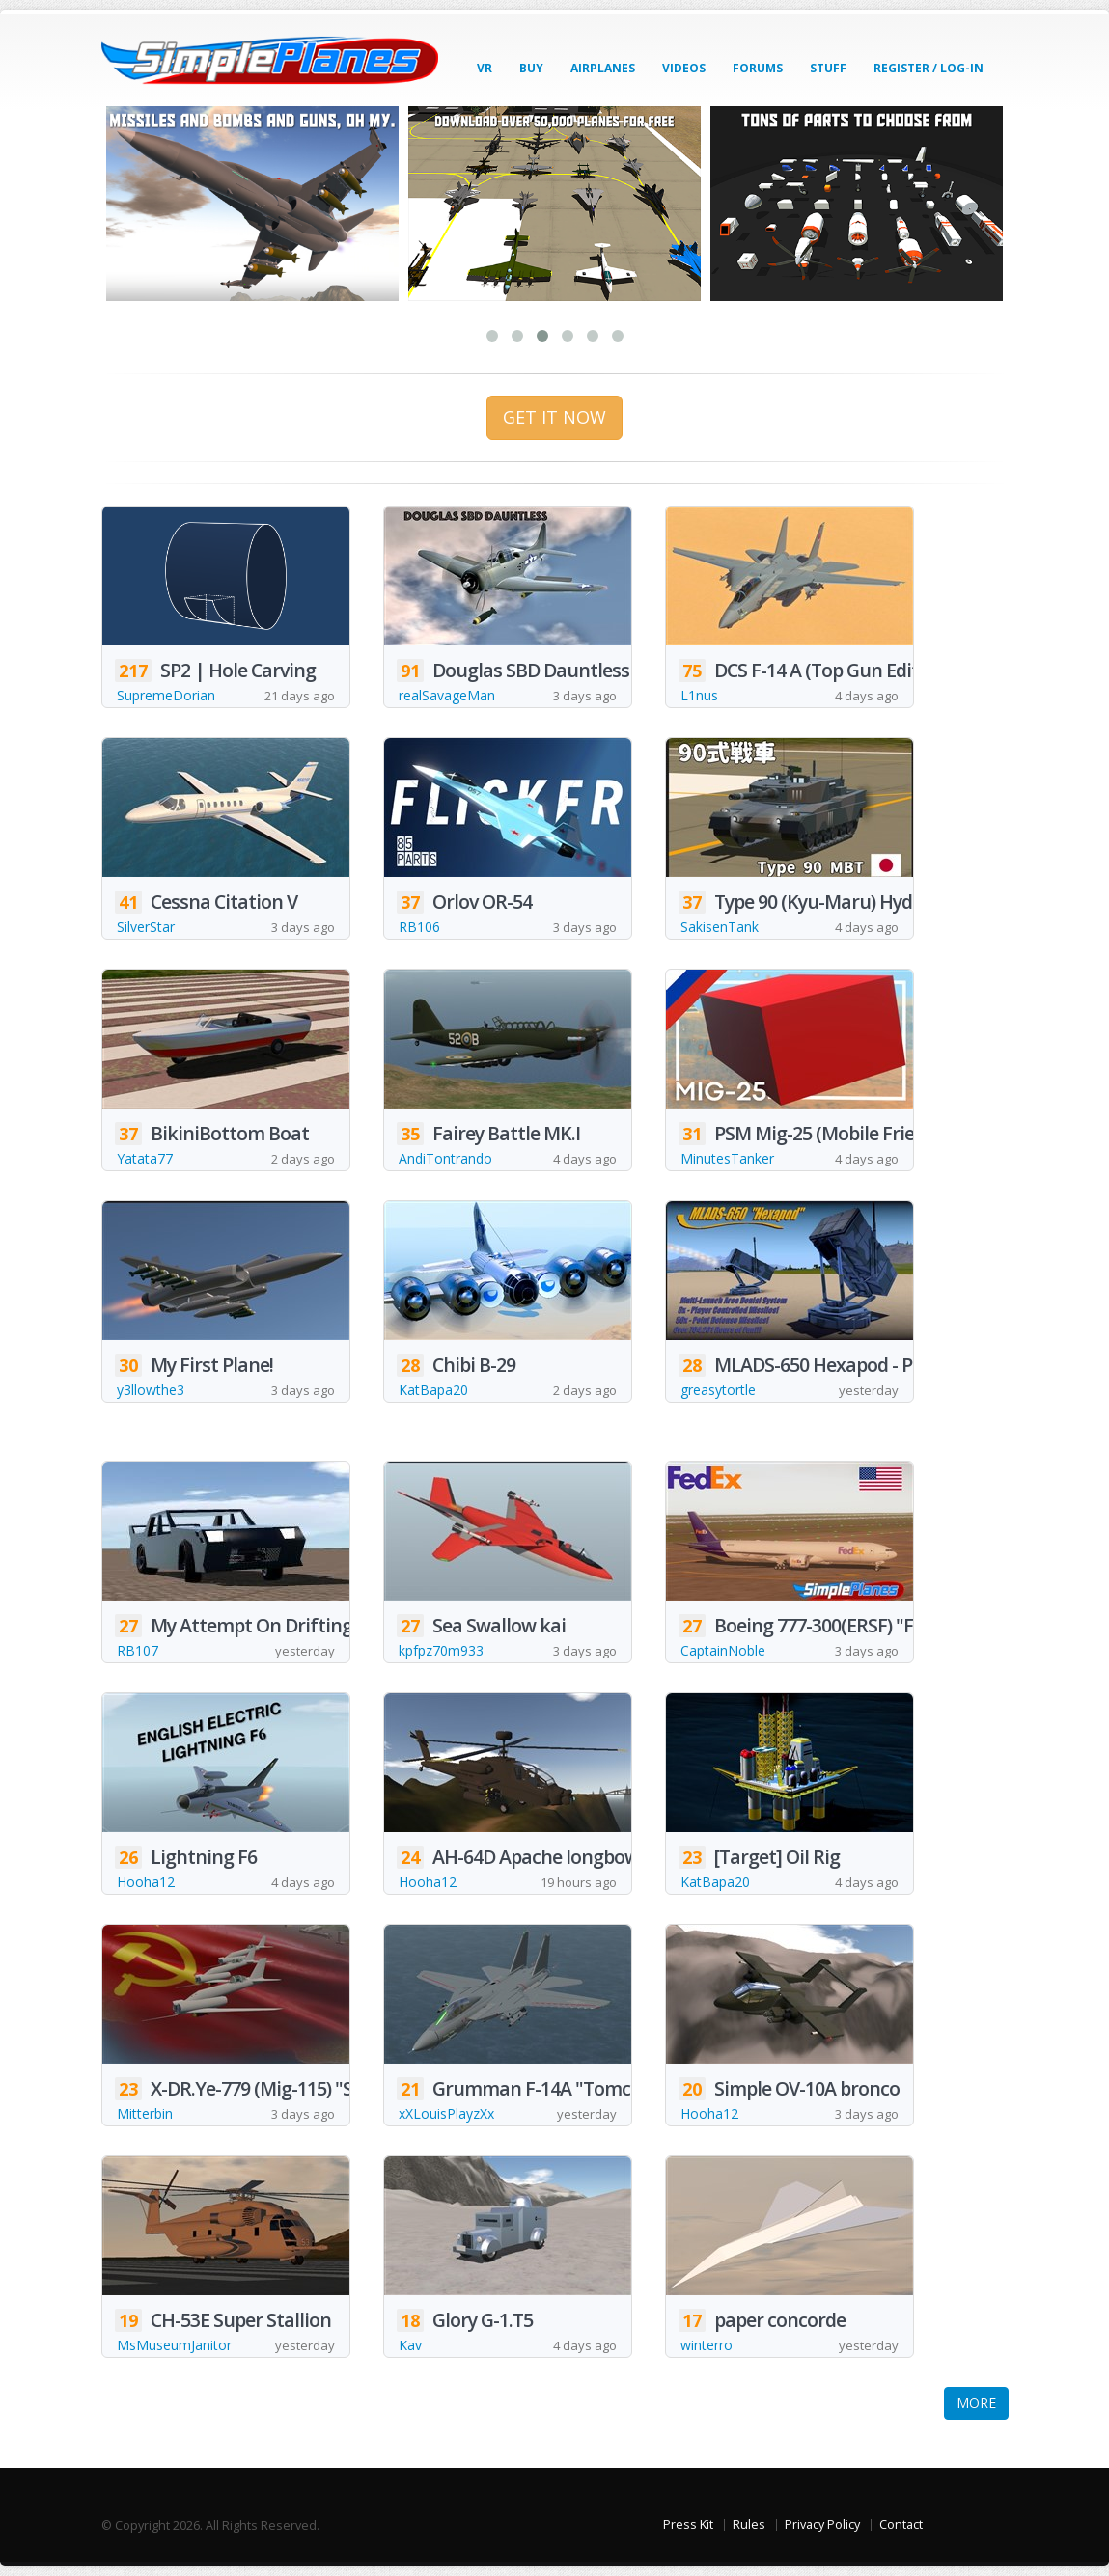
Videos (684, 68)
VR (484, 68)
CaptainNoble (722, 1650)
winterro (706, 2345)
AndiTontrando (445, 1158)
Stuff (828, 68)
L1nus (699, 695)
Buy (531, 68)
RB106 (419, 927)
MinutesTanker (727, 1158)
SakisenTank (719, 927)
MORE (976, 2403)
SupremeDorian (166, 695)
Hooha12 (146, 1882)
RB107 (137, 1650)
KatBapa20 (433, 1390)
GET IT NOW (554, 416)
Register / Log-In (928, 68)
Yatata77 (145, 1158)
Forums (758, 68)
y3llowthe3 (150, 1390)
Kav (410, 2345)
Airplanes (602, 68)
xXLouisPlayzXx (446, 2113)
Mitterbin (145, 2113)
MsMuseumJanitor (174, 2345)
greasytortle (718, 1390)
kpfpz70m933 (441, 1650)
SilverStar (146, 927)
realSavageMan (447, 695)
